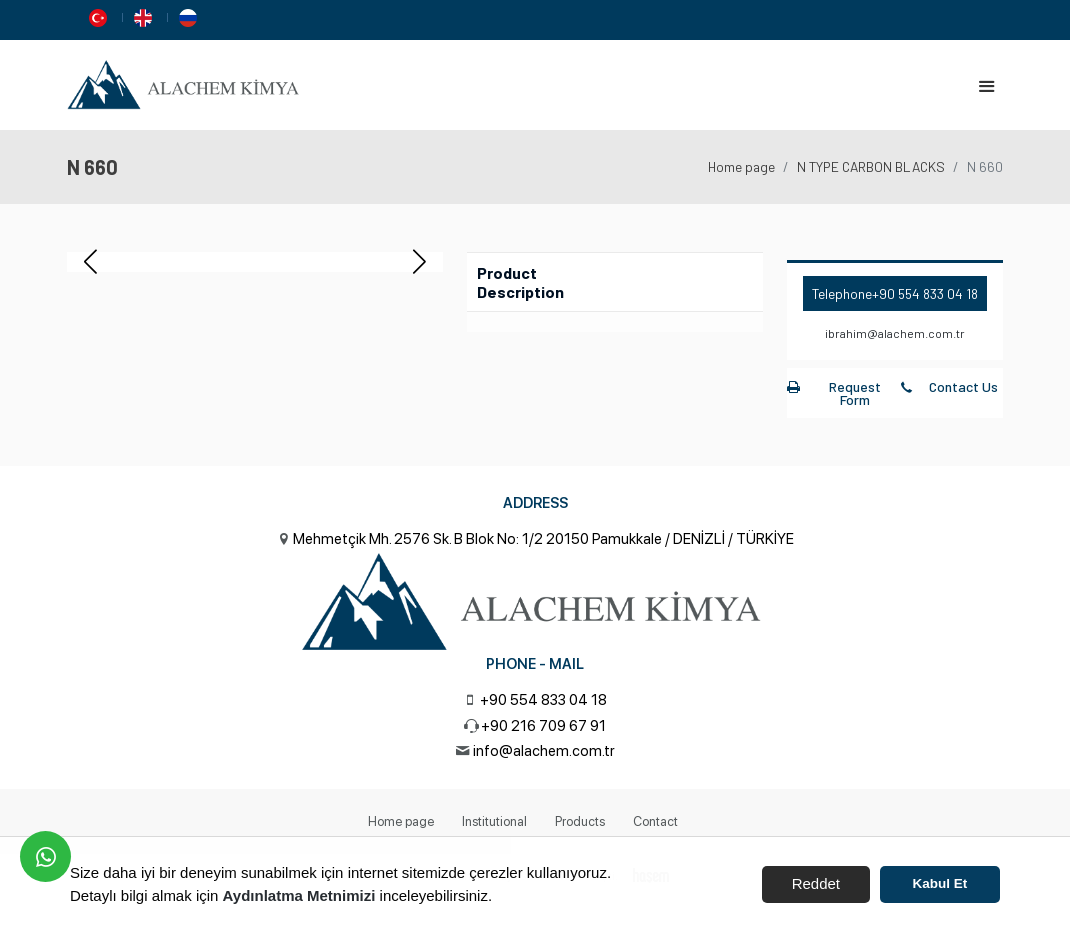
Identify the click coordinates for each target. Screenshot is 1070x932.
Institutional (494, 821)
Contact (655, 821)
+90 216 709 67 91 (543, 726)
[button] (419, 262)
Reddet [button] (816, 883)
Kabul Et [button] (940, 883)
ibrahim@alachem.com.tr (895, 333)
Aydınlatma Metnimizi (299, 895)
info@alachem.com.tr (544, 751)
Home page (741, 166)
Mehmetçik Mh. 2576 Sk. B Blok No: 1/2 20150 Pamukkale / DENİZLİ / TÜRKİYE (543, 539)
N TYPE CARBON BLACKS (871, 166)
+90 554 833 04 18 (925, 293)
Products (580, 821)
